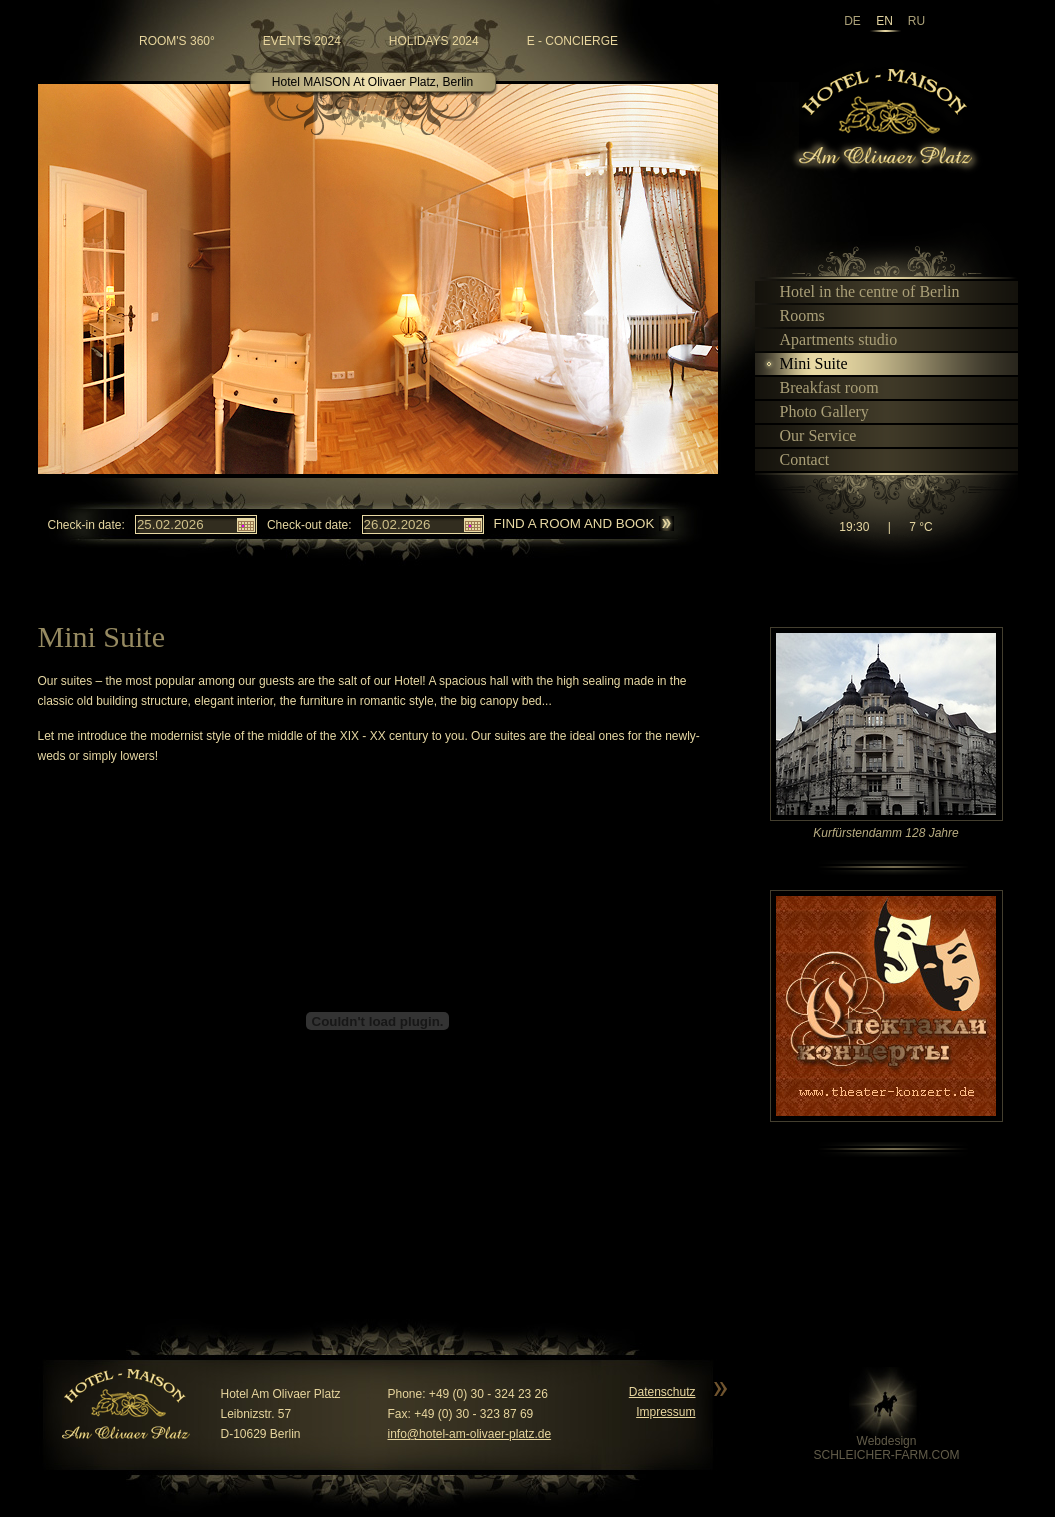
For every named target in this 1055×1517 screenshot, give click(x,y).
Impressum (665, 1412)
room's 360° (177, 41)
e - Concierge (572, 41)
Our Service (810, 435)
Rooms (794, 315)
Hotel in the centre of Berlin (861, 291)
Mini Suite (805, 363)
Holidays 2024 (434, 41)
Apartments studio (830, 339)
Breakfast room (821, 387)
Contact (796, 459)
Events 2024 (302, 41)
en (884, 21)
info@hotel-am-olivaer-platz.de (470, 1434)
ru (916, 21)
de (852, 21)
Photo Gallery (816, 411)
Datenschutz (662, 1392)
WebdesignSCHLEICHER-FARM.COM (886, 1448)
